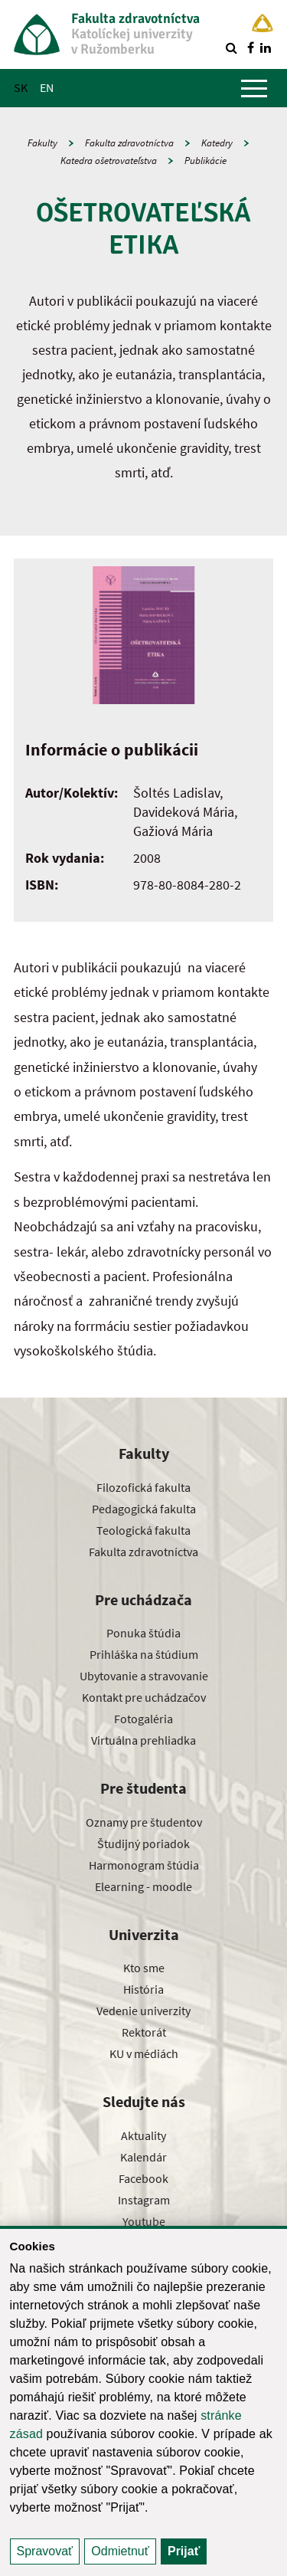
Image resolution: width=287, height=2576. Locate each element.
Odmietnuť (119, 2551)
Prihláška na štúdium (144, 1654)
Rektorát (144, 2032)
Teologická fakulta (143, 1530)
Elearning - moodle (143, 1886)
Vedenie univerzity (143, 2010)
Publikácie (205, 160)
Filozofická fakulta (143, 1487)
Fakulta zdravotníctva (129, 142)
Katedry (217, 142)
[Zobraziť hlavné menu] (254, 88)
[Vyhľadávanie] (231, 47)
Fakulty (42, 142)
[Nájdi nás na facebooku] (250, 47)
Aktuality (143, 2135)
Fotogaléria (143, 1718)
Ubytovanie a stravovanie (144, 1675)
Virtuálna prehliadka (143, 1740)
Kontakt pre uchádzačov (144, 1697)
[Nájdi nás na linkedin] (265, 47)
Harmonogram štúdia (144, 1865)
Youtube (143, 2221)
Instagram (144, 2199)
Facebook (143, 2178)
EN (47, 87)
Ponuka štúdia (143, 1632)
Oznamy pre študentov (144, 1822)
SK (21, 87)
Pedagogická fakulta (144, 1508)
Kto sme (144, 1967)
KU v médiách (143, 2053)
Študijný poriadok (143, 1843)
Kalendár (143, 2157)
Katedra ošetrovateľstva (108, 160)
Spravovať (45, 2551)
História (143, 1989)
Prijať (184, 2551)
